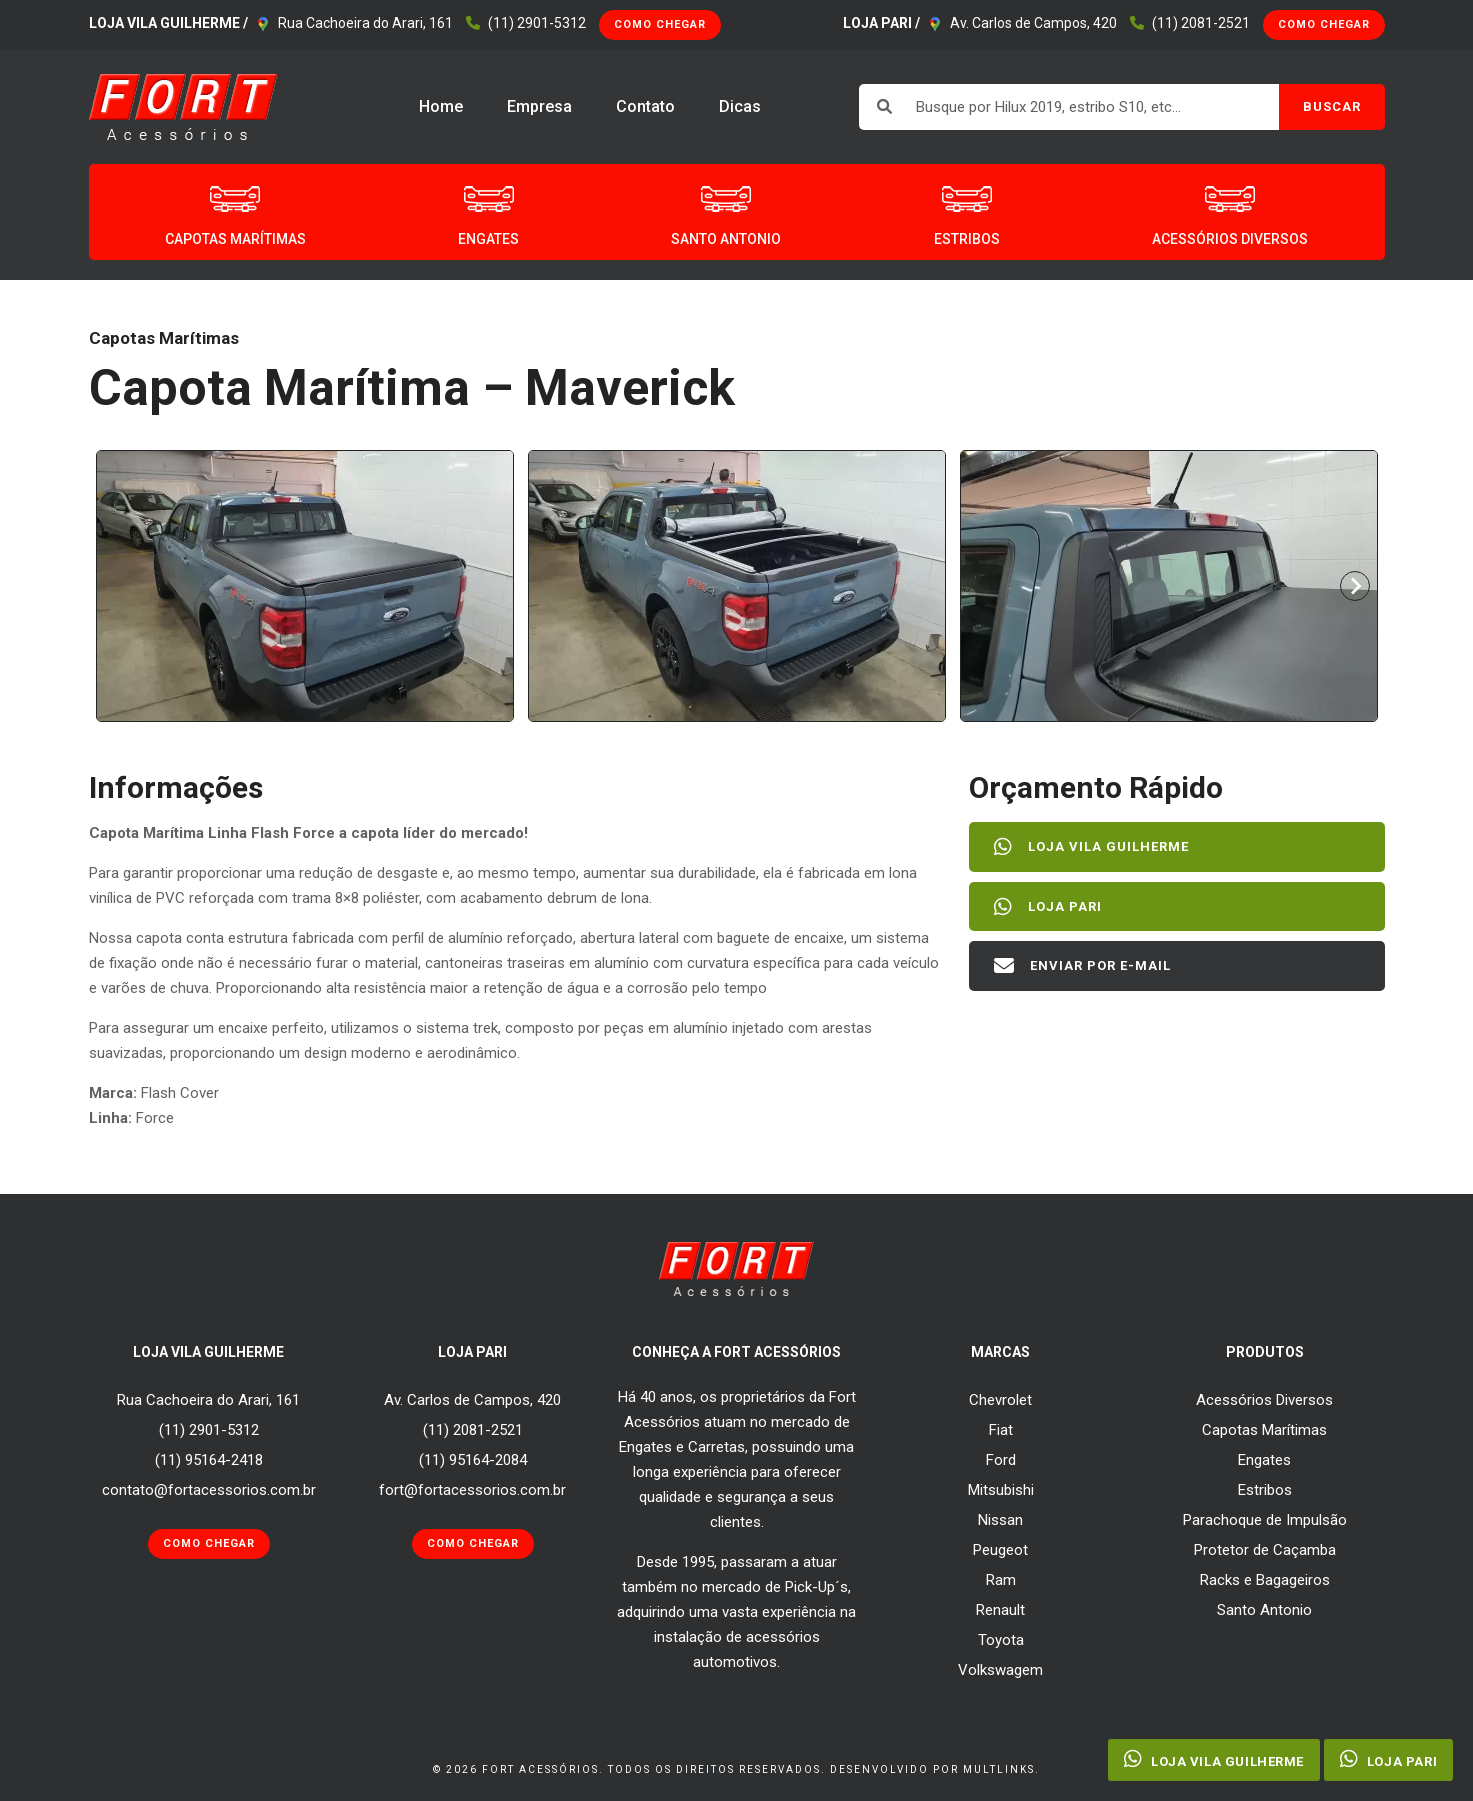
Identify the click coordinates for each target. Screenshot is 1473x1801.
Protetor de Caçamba (1265, 1550)
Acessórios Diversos (1264, 1400)
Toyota (1001, 1640)
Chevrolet (1000, 1400)
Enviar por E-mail (1087, 966)
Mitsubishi (1001, 1490)
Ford (1001, 1460)
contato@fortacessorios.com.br (209, 1490)
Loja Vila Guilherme (1096, 847)
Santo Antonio (1264, 1610)
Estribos (1265, 1490)
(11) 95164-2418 (209, 1460)
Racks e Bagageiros (1265, 1580)
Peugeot (1000, 1550)
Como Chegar (660, 24)
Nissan (1000, 1520)
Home (441, 106)
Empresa (539, 106)
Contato (645, 106)
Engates (1264, 1460)
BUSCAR (1332, 106)
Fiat (1001, 1430)
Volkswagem (1000, 1670)
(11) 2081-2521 (1201, 23)
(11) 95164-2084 (473, 1460)
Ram (1001, 1580)
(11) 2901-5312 (537, 23)
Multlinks (999, 1769)
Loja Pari (1053, 907)
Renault (1000, 1610)
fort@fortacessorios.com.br (472, 1490)
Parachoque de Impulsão (1265, 1520)
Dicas (740, 106)
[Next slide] (1355, 586)
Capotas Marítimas (1264, 1430)
